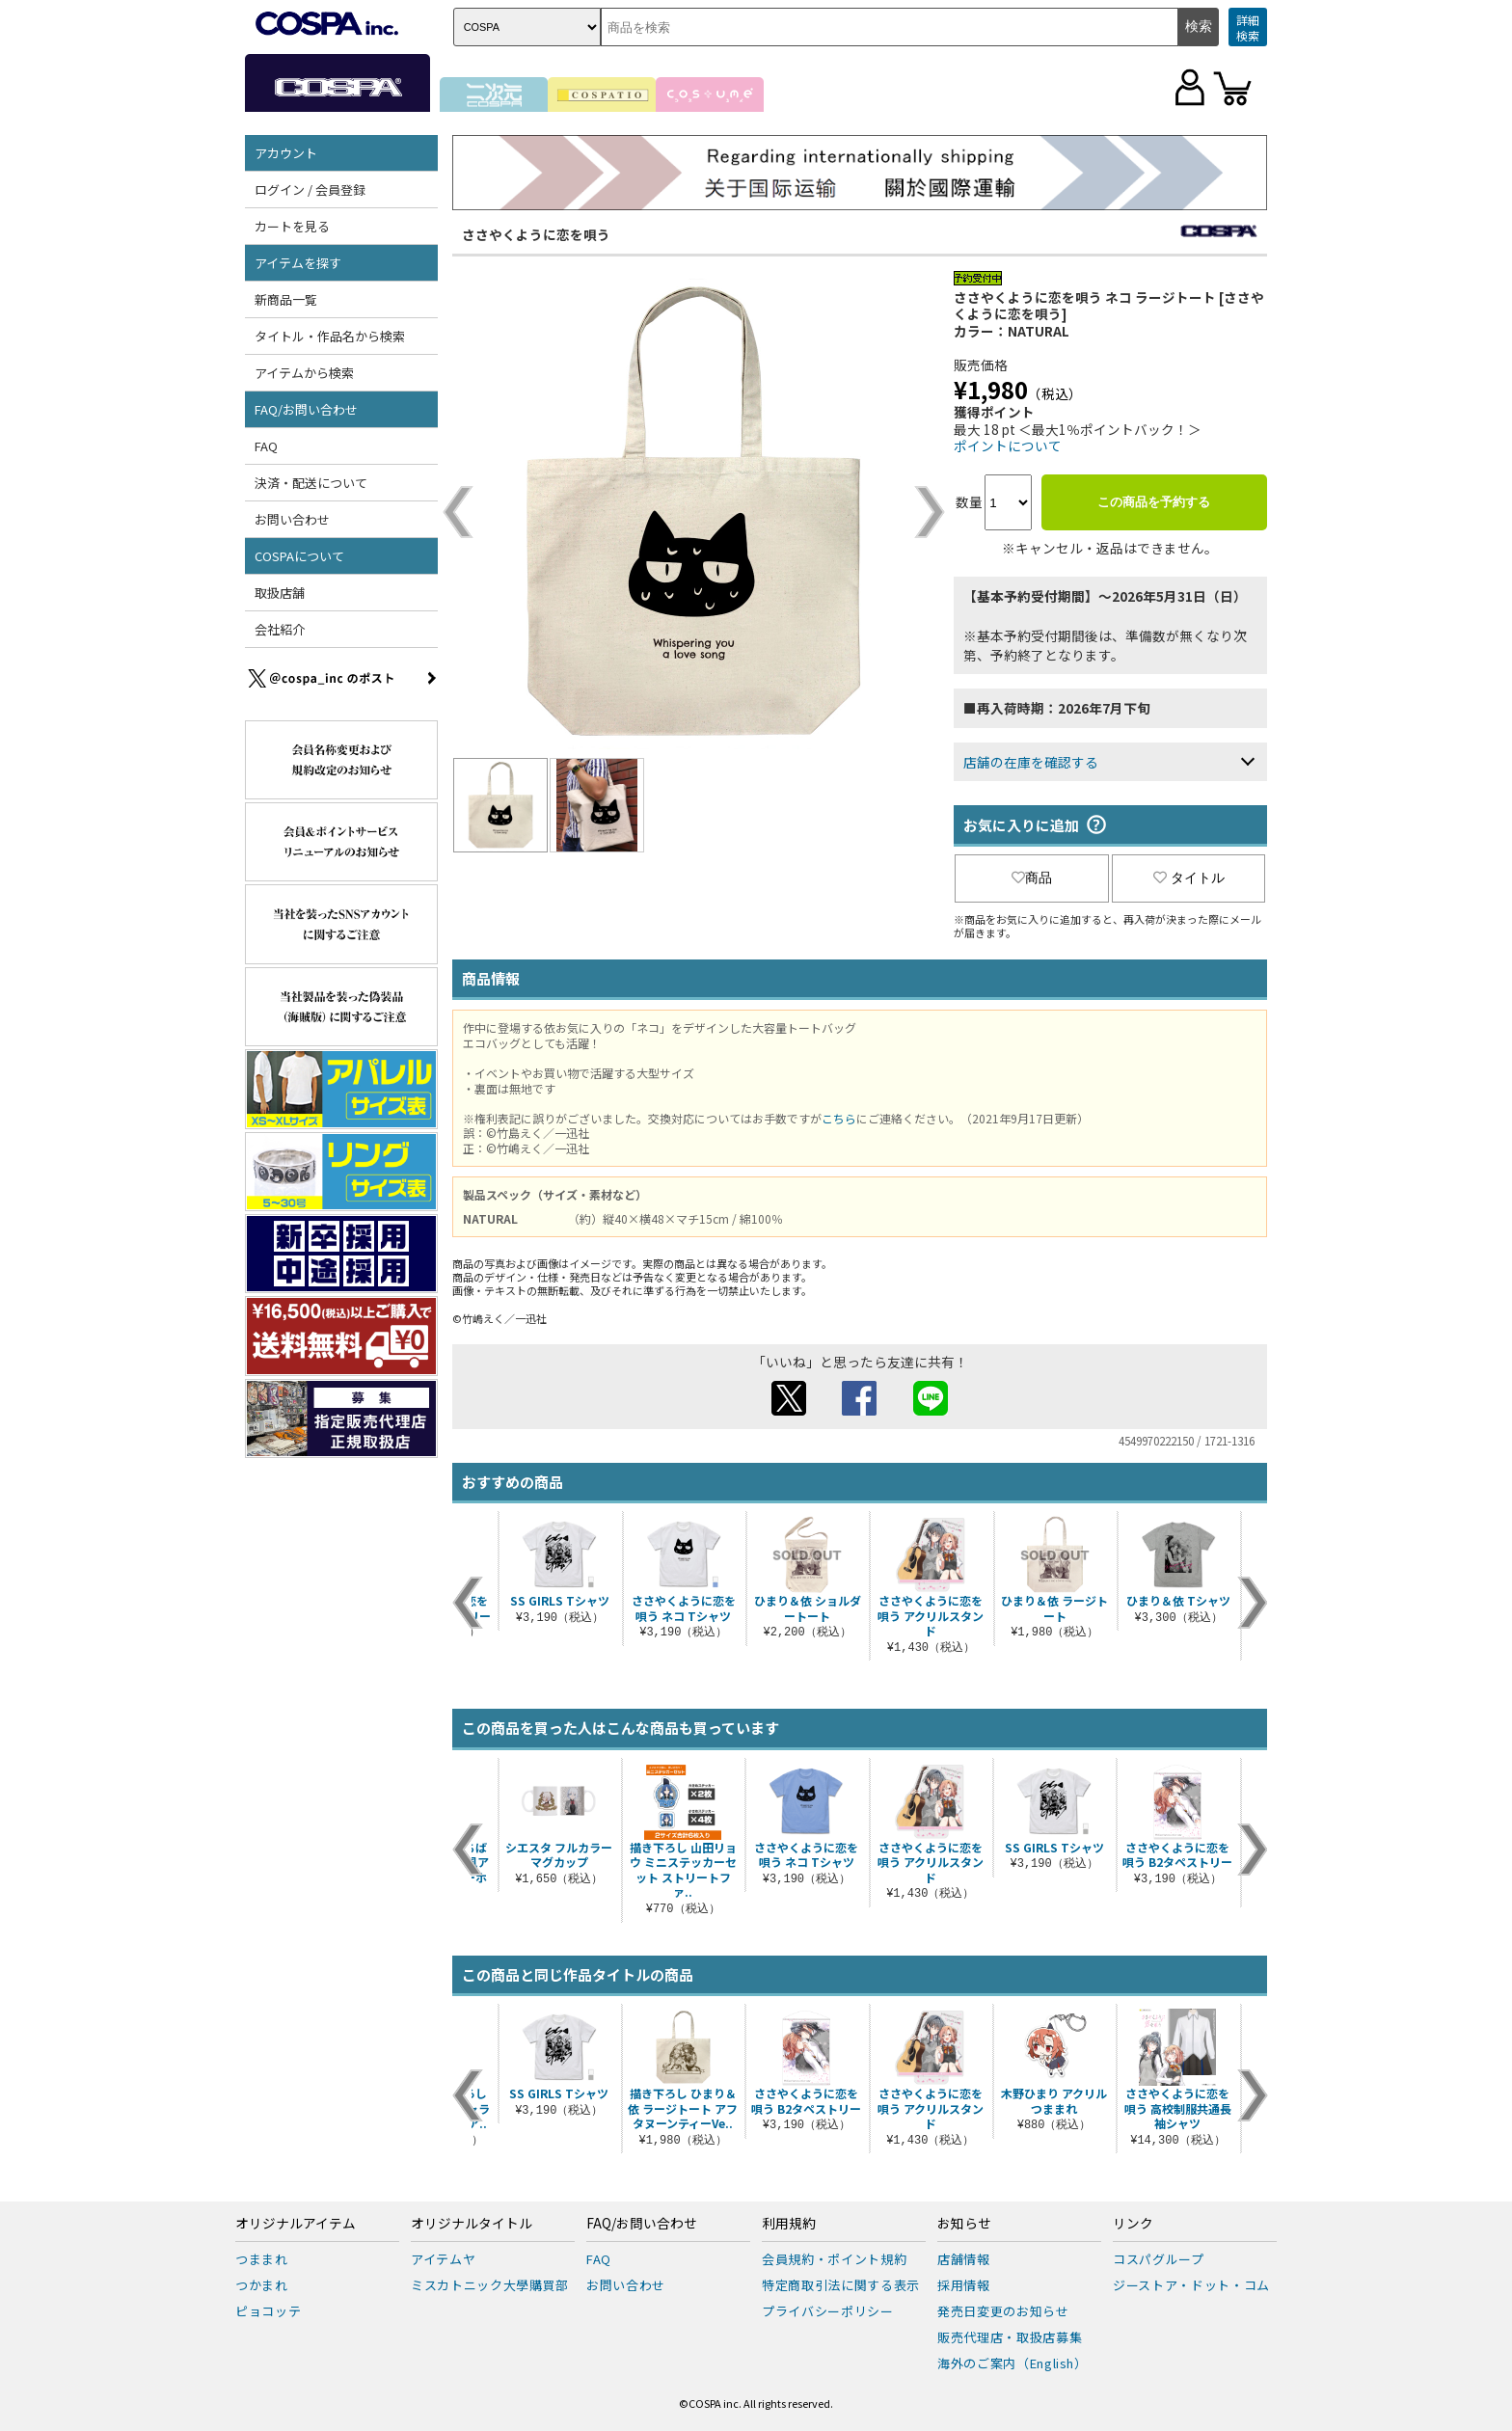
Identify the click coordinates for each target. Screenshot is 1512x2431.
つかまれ (261, 2285)
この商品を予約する (1153, 502)
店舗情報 (963, 2259)
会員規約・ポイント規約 (834, 2259)
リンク (1133, 2223)
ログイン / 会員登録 (310, 189)
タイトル (1189, 877)
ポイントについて (1008, 445)
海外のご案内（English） (1012, 2363)
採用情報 (963, 2285)
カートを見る (292, 226)
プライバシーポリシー (828, 2311)
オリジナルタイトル (471, 2223)
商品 (1032, 877)
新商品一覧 (286, 299)
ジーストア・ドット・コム (1191, 2285)
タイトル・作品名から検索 (330, 336)
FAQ (266, 446)
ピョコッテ (268, 2311)
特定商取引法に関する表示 (841, 2285)
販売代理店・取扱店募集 (1009, 2337)
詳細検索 (1247, 27)
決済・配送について (311, 482)
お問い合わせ (292, 519)
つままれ (261, 2259)
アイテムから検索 (304, 373)
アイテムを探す (298, 263)
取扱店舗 (280, 592)
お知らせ (964, 2223)
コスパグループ (1158, 2259)
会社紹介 (280, 629)
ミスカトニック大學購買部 (490, 2285)
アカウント (286, 153)
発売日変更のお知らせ (1003, 2311)
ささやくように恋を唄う (536, 234)
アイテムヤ (443, 2259)
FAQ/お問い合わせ (306, 409)
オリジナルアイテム (295, 2223)
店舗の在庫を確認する (1030, 761)
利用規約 (789, 2223)
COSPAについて (299, 556)
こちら (839, 1118)
